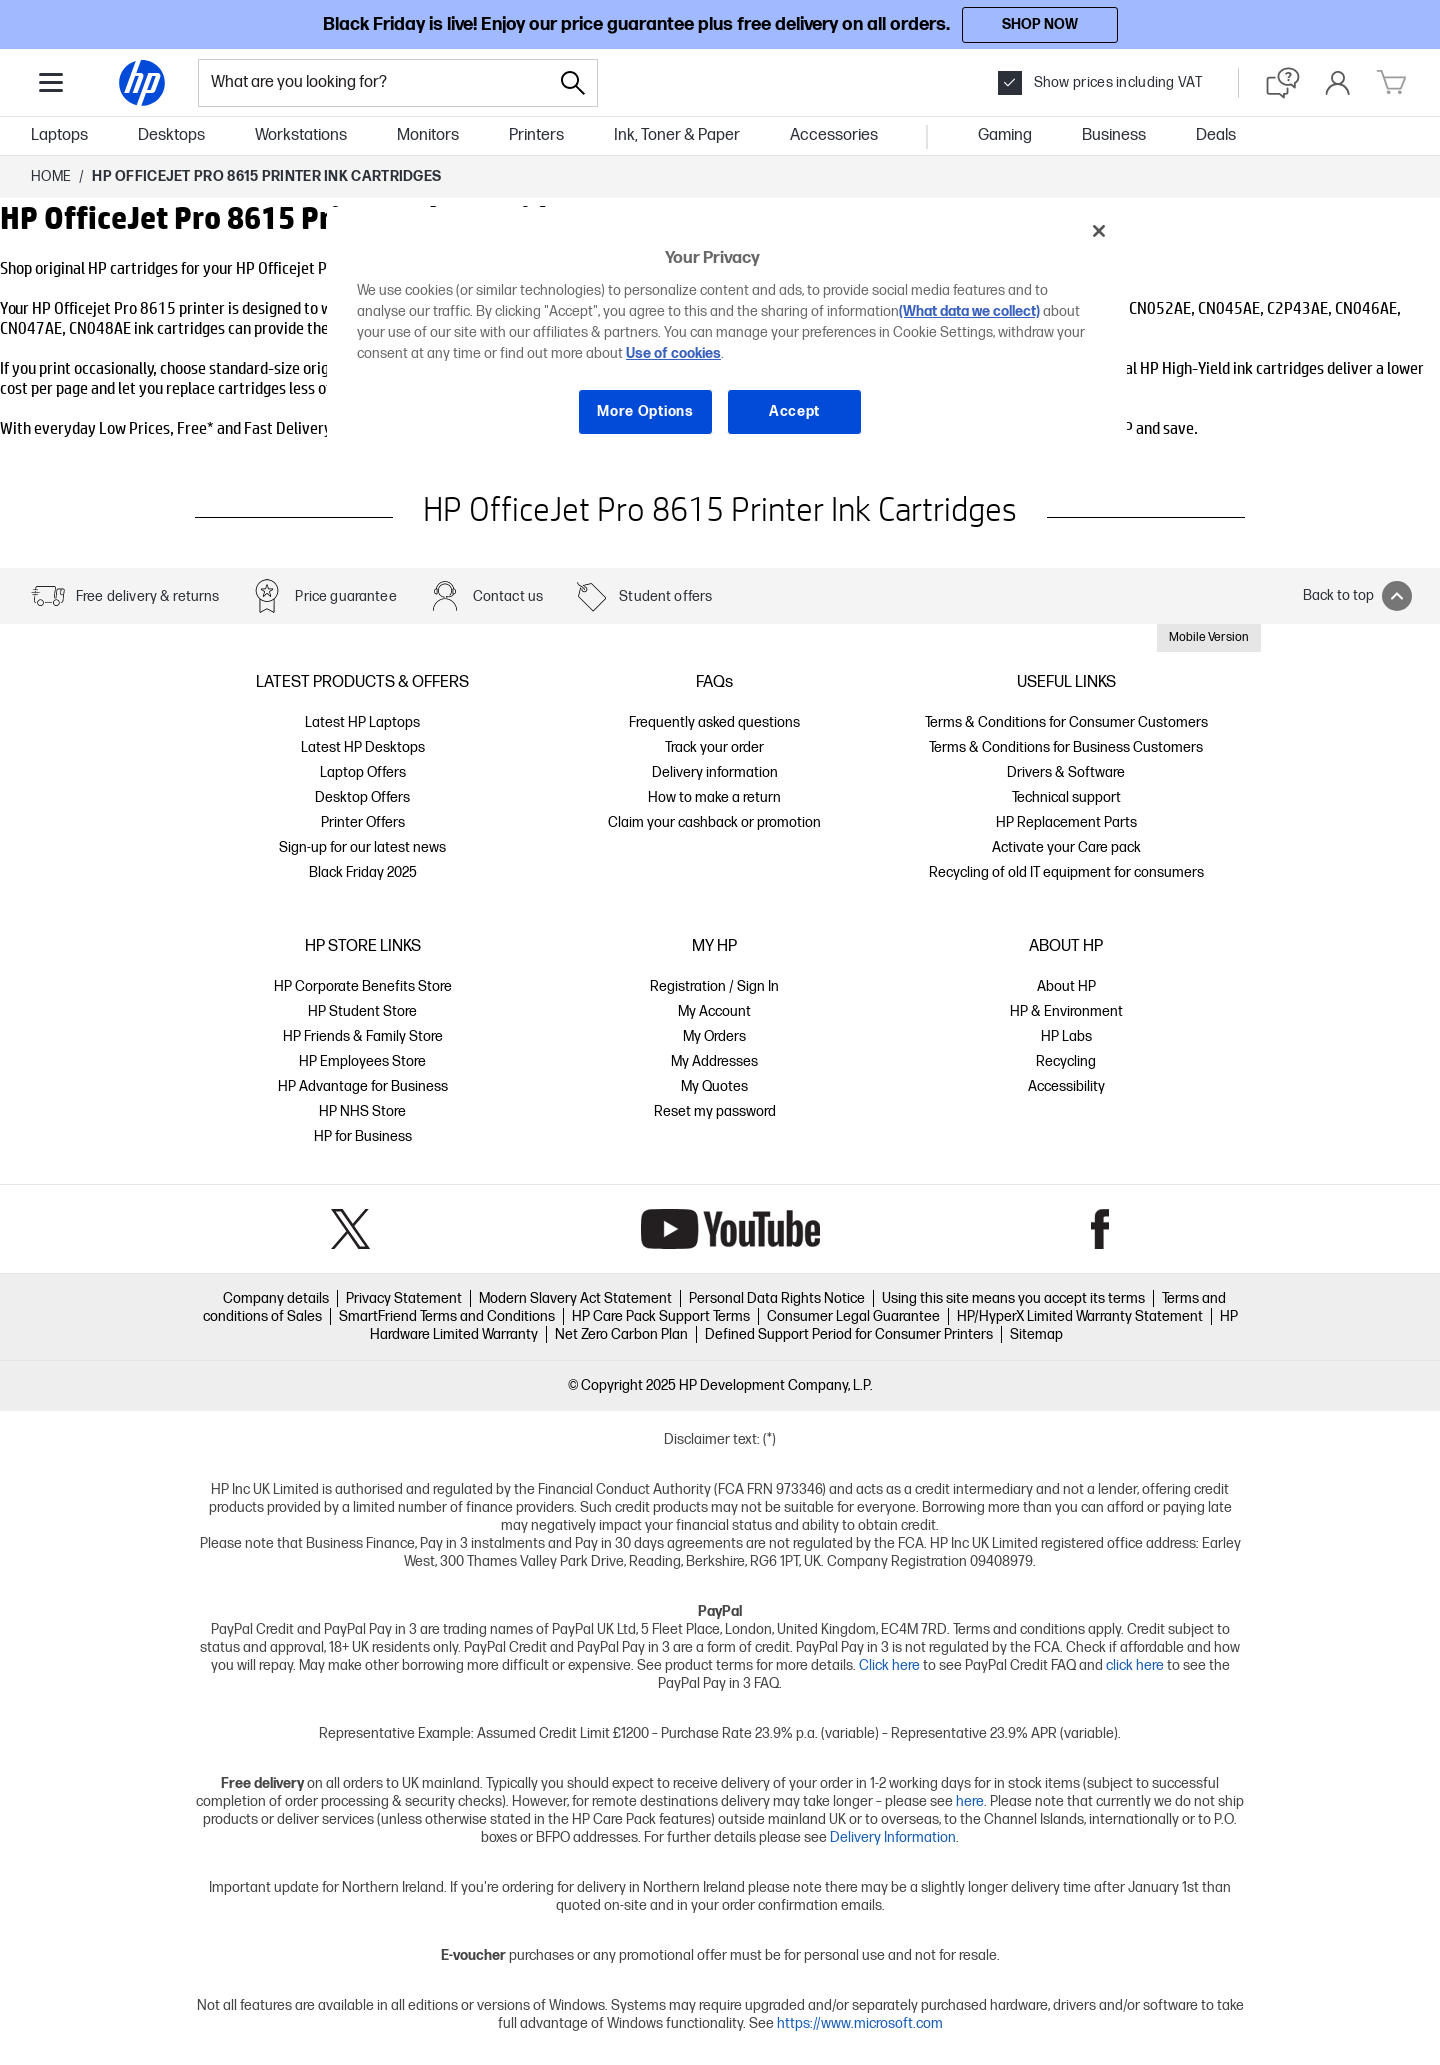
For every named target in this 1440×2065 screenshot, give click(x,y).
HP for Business (363, 1136)
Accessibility (1066, 1086)
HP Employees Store (362, 1061)
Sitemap (1036, 1334)
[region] (727, 336)
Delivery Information (893, 1837)
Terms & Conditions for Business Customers (1066, 747)
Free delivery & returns (147, 596)
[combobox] (374, 83)
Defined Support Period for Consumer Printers (849, 1334)
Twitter (350, 1229)
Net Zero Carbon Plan (621, 1334)
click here (1135, 1665)
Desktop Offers (362, 797)
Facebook (1100, 1229)
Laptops (59, 135)
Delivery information (715, 772)
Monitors (428, 135)
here (970, 1801)
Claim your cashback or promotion (714, 822)
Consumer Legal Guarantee (853, 1316)
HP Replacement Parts (1066, 822)
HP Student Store (362, 1011)
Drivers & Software (1066, 772)
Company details (276, 1298)
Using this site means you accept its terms (1013, 1298)
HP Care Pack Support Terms (661, 1316)
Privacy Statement (404, 1298)
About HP (1066, 986)
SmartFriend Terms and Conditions (447, 1316)
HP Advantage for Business (363, 1086)
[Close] (1099, 231)
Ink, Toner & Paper (677, 135)
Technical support (1066, 797)
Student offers (665, 596)
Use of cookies (673, 353)
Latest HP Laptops (362, 722)
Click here (889, 1665)
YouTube (730, 1229)
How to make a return (714, 797)
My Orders (714, 1036)
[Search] (573, 83)
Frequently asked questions (714, 722)
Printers (536, 135)
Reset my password (715, 1111)
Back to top (1357, 596)
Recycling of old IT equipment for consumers (1066, 872)
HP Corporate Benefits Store (363, 986)
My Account (714, 1011)
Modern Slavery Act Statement (575, 1298)
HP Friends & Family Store (363, 1036)
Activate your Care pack (1066, 847)
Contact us (508, 596)
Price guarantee (345, 596)
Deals (1216, 135)
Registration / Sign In (714, 986)
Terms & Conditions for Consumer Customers (1066, 722)
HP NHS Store (362, 1111)
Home (51, 176)
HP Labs (1066, 1036)
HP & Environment (1066, 1011)
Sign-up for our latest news (362, 847)
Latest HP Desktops (363, 747)
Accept (794, 411)
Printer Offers (363, 822)
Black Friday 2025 (363, 872)
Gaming (1005, 135)
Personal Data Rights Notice (777, 1298)
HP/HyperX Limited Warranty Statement (1080, 1316)
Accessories (834, 135)
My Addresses (714, 1061)
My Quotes (714, 1086)
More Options (645, 411)
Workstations (301, 135)
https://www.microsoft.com (860, 2023)
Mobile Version (1209, 637)
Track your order (714, 747)
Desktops (171, 135)
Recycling (1066, 1061)
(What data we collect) (969, 311)
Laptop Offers (363, 772)
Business (1114, 135)
